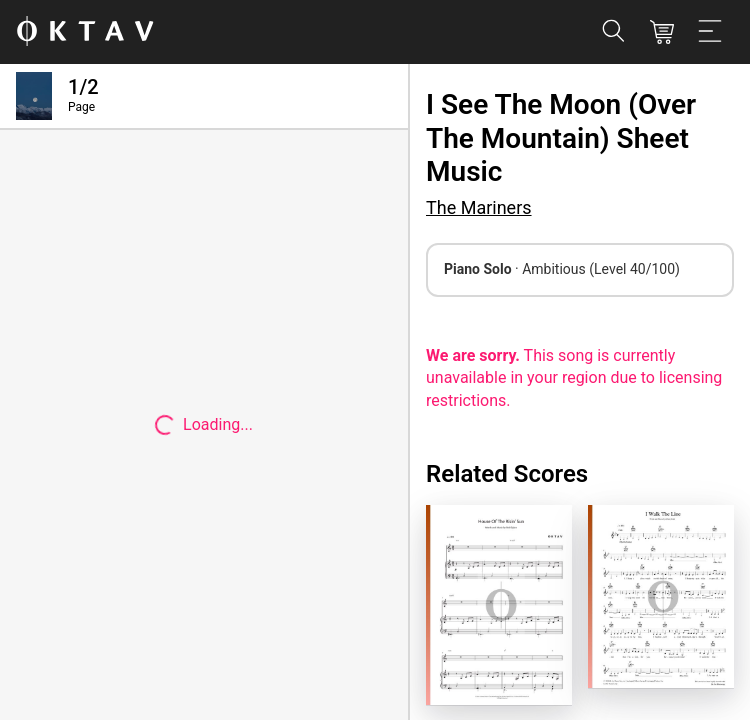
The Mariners (479, 207)
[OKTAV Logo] (85, 32)
